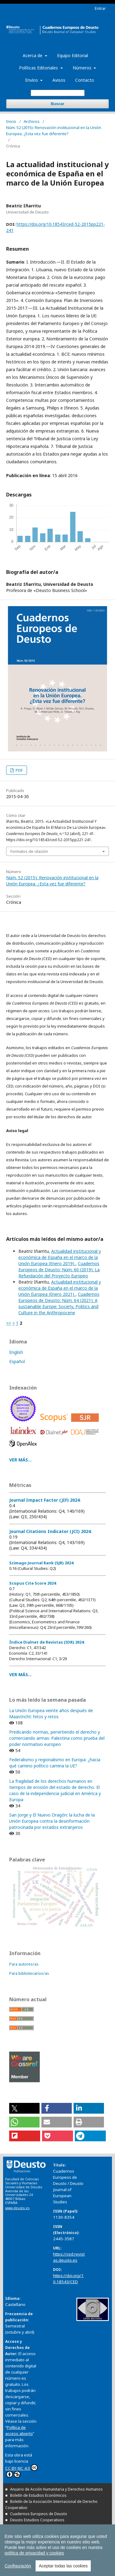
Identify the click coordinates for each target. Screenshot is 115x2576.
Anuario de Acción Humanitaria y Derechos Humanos (56, 2489)
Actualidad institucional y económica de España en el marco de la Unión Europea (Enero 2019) (59, 1257)
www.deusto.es (17, 2208)
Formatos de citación (29, 851)
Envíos (32, 80)
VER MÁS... (20, 1460)
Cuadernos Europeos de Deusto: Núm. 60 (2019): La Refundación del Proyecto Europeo (59, 1270)
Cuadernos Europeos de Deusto (38, 2513)
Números (83, 68)
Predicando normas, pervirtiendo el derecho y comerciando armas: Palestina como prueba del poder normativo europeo (57, 1738)
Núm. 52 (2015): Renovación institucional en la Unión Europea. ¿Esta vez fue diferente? (53, 130)
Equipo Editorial (72, 55)
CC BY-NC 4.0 (21, 2471)
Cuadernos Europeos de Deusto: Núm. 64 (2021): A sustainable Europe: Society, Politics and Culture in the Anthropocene (58, 1303)
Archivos (32, 121)
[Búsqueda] (58, 93)
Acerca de (33, 55)
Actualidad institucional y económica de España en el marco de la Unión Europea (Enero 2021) (59, 1288)
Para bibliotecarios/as (29, 1973)
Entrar (100, 8)
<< (8, 1323)
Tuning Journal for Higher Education (41, 2538)
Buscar (57, 103)
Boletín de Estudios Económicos (38, 2495)
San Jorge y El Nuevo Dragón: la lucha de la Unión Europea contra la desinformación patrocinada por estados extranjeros (52, 1821)
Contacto (84, 80)
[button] (24, 2108)
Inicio (11, 121)
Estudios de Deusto (27, 2526)
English (16, 1352)
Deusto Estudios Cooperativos (37, 2520)
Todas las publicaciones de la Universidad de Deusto (53, 2560)
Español (17, 1361)
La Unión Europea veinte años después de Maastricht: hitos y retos (51, 1713)
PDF (19, 770)
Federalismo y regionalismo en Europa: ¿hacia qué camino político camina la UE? (54, 1763)
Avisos (58, 80)
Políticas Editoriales (39, 68)
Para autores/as (24, 1964)
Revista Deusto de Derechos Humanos (44, 2532)
